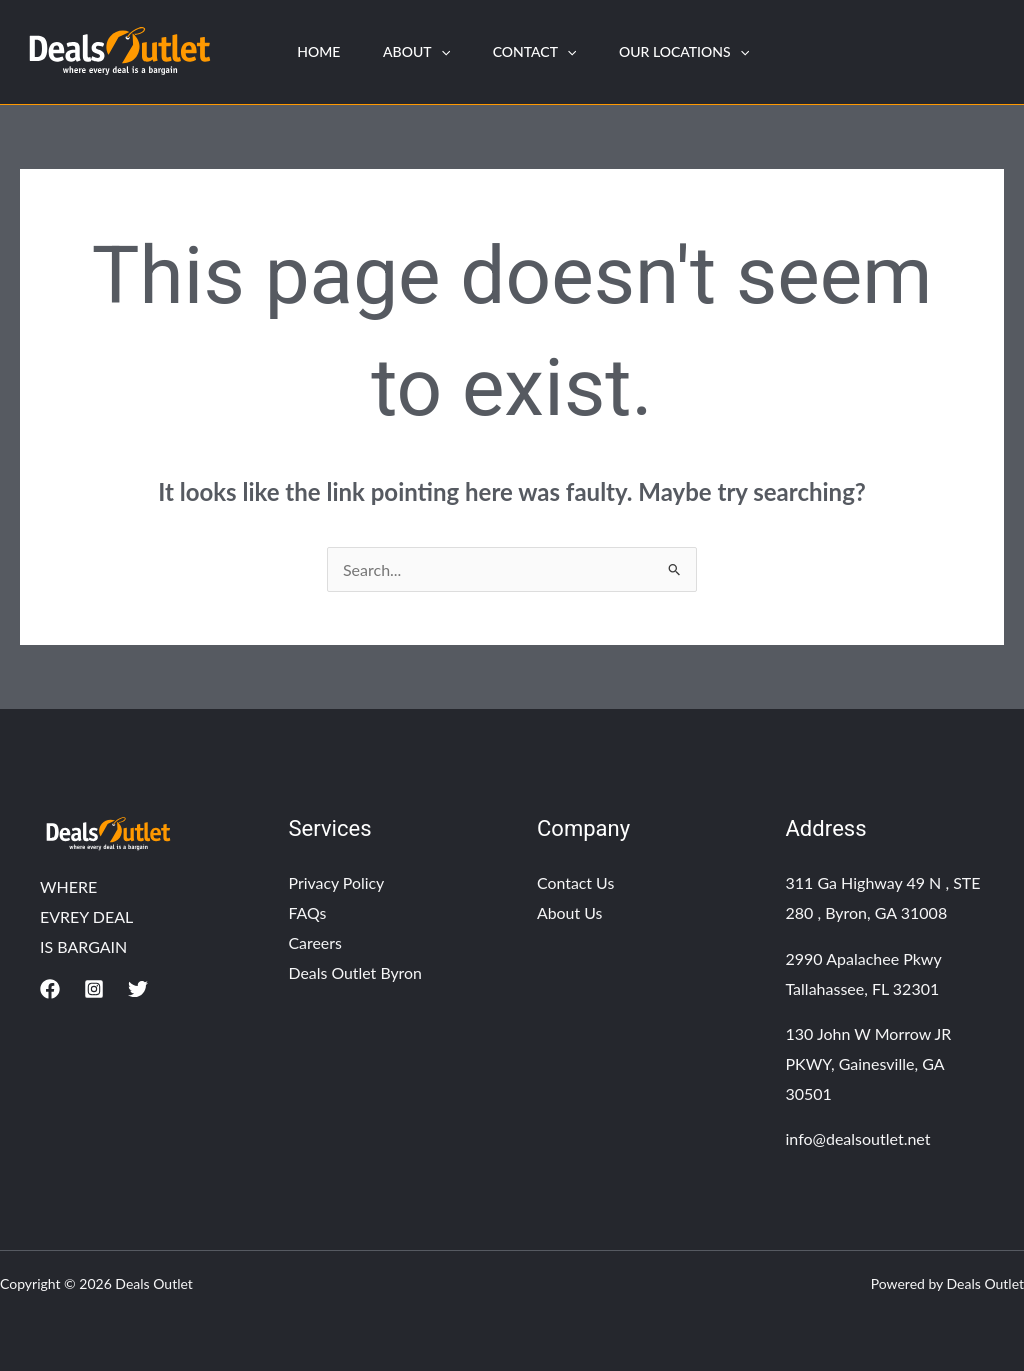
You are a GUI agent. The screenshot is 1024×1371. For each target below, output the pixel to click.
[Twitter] (138, 989)
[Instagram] (94, 989)
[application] (449, 52)
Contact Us (576, 882)
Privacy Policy (337, 882)
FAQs (308, 912)
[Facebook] (50, 989)
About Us (570, 912)
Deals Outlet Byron (356, 972)
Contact (548, 52)
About (424, 52)
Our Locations (703, 52)
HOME (321, 51)
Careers (316, 942)
